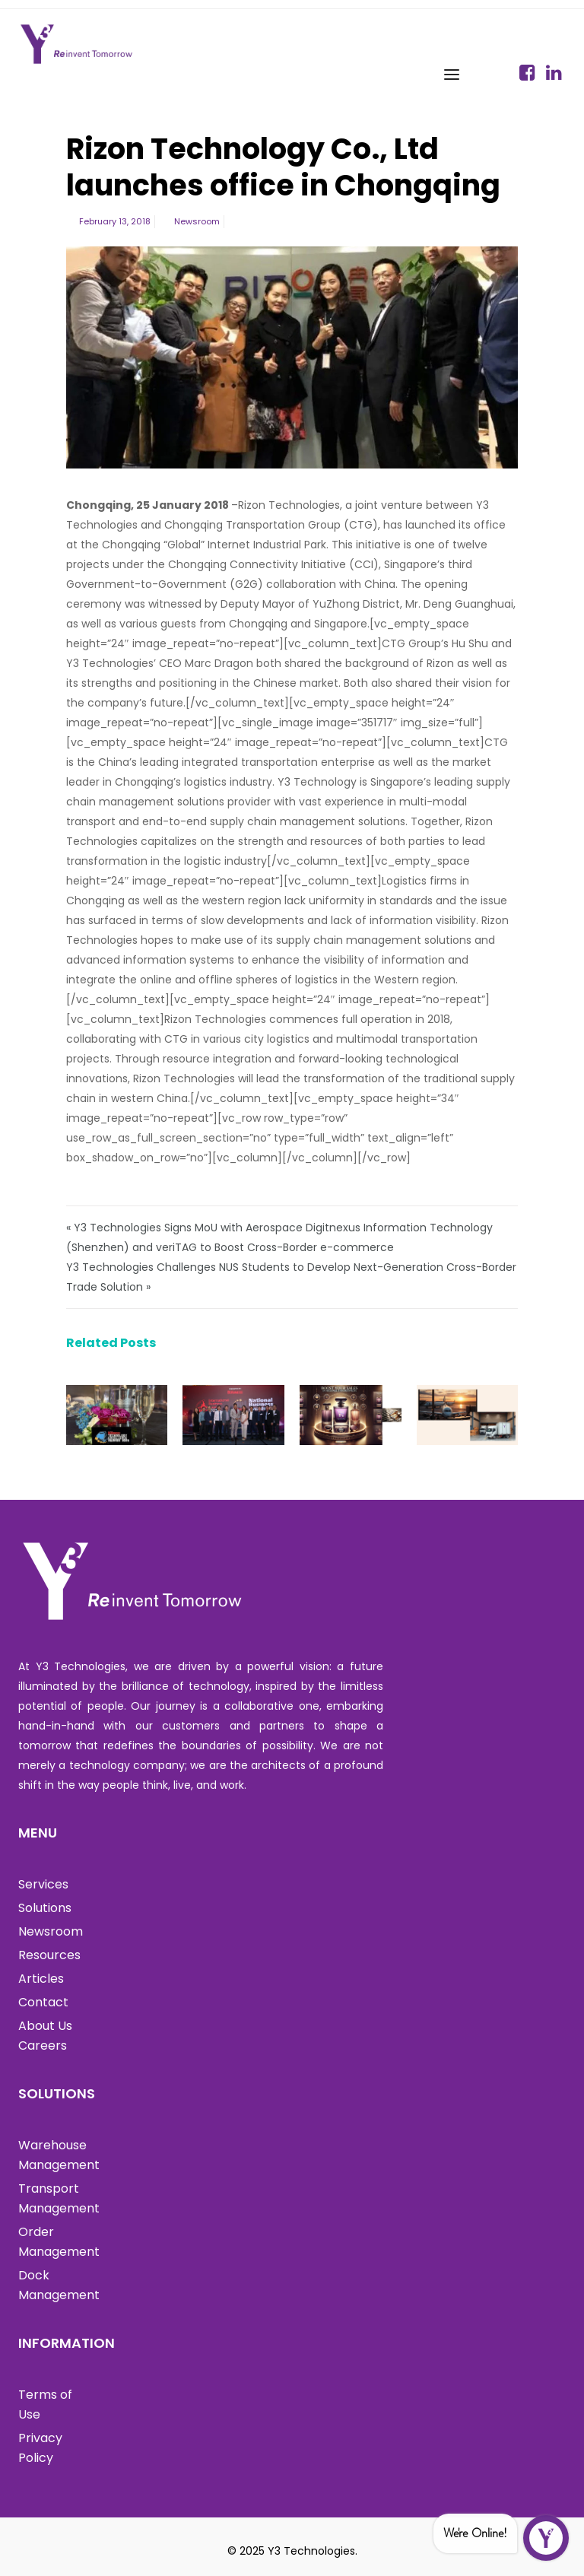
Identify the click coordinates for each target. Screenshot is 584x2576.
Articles (41, 1978)
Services (43, 1884)
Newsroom (197, 221)
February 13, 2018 (115, 221)
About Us (45, 2025)
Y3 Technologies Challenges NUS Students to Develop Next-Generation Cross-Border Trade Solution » (291, 1276)
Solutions (44, 1908)
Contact (43, 2002)
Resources (49, 1955)
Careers (42, 2045)
